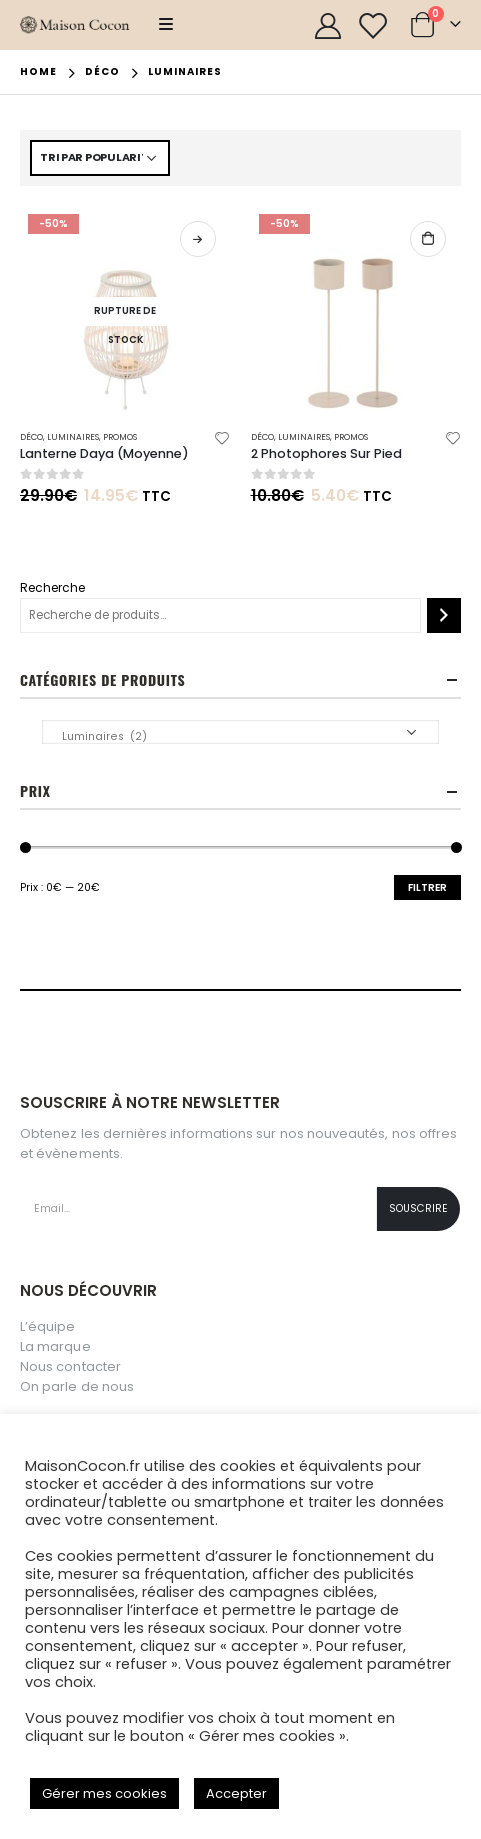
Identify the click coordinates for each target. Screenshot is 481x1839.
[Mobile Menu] (166, 25)
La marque (55, 1346)
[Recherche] (444, 615)
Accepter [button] (236, 1793)
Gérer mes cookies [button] (104, 1793)
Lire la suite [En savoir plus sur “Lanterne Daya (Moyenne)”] (198, 239)
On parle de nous (77, 1386)
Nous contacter (70, 1366)
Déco (31, 437)
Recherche (52, 587)
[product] (125, 311)
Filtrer (427, 887)
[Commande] (100, 158)
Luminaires (73, 437)
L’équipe (48, 1326)
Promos (120, 437)
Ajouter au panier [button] (428, 239)
